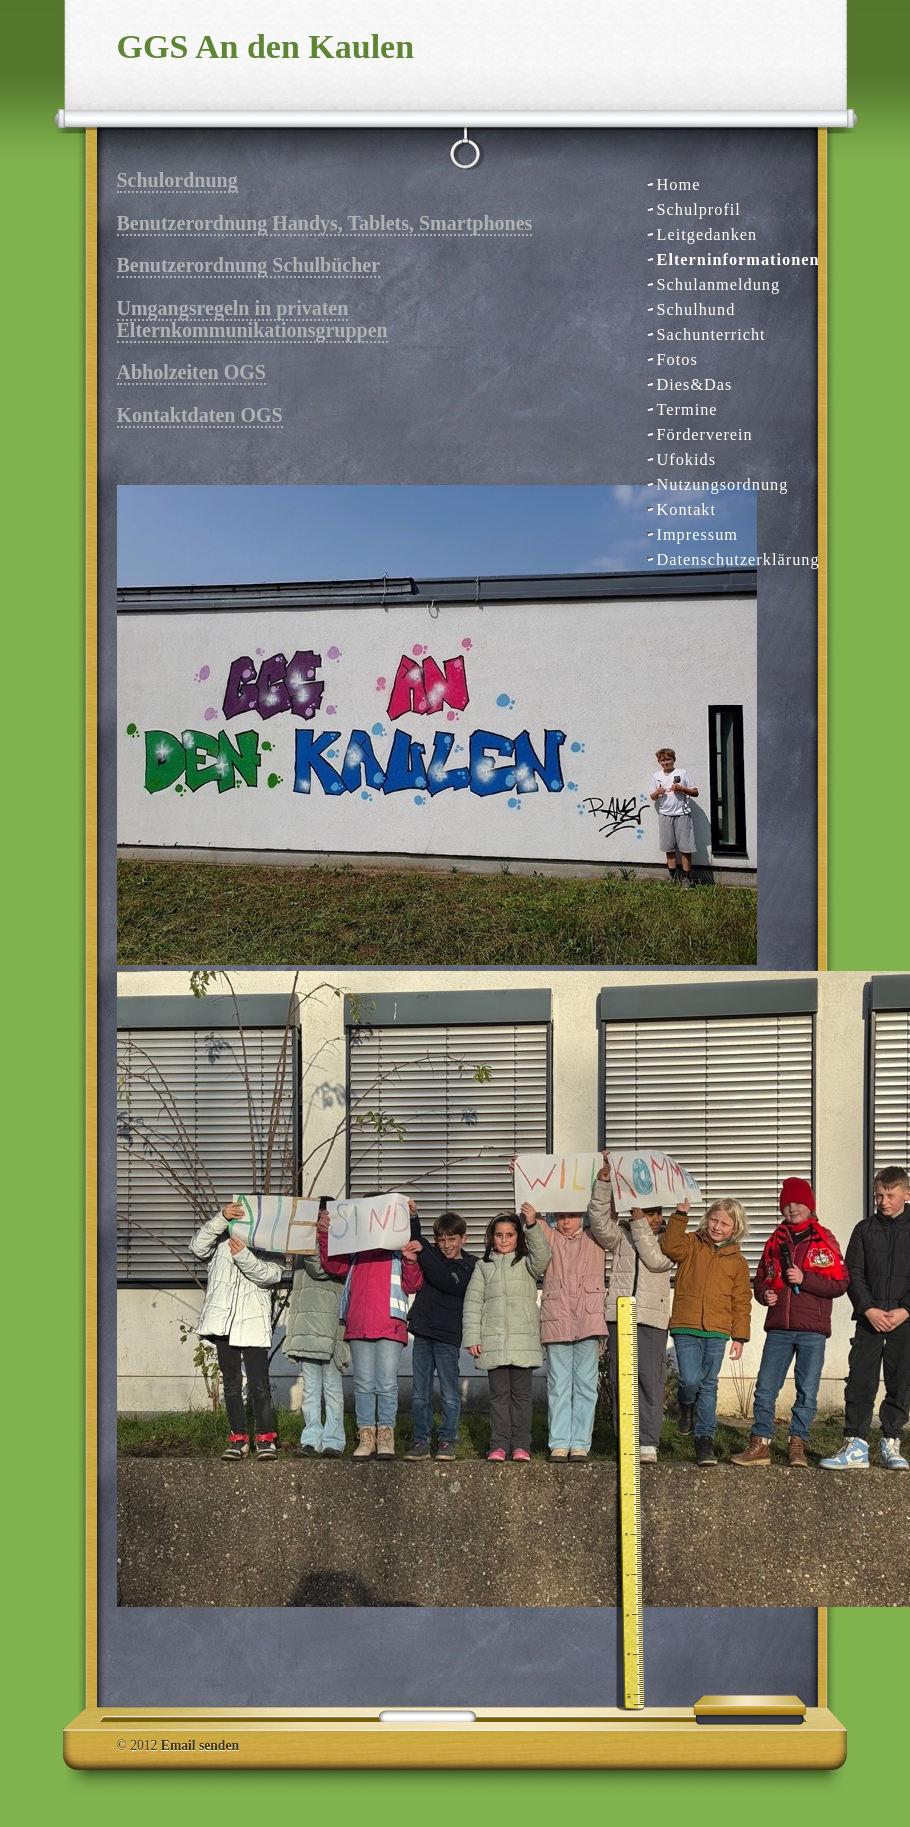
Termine (687, 409)
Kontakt (687, 509)
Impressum (698, 534)
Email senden (200, 1745)
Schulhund (696, 309)
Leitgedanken (707, 234)
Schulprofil (699, 209)
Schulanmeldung (719, 284)
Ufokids (687, 459)
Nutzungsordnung (723, 484)
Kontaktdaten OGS (200, 415)
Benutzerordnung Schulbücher (249, 265)
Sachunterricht (711, 334)
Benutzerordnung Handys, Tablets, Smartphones (325, 223)
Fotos (677, 359)
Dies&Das (695, 384)
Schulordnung (177, 180)
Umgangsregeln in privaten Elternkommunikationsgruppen (252, 318)
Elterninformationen (730, 259)
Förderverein (705, 434)
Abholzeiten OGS (191, 372)
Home (679, 184)
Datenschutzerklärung (730, 559)
